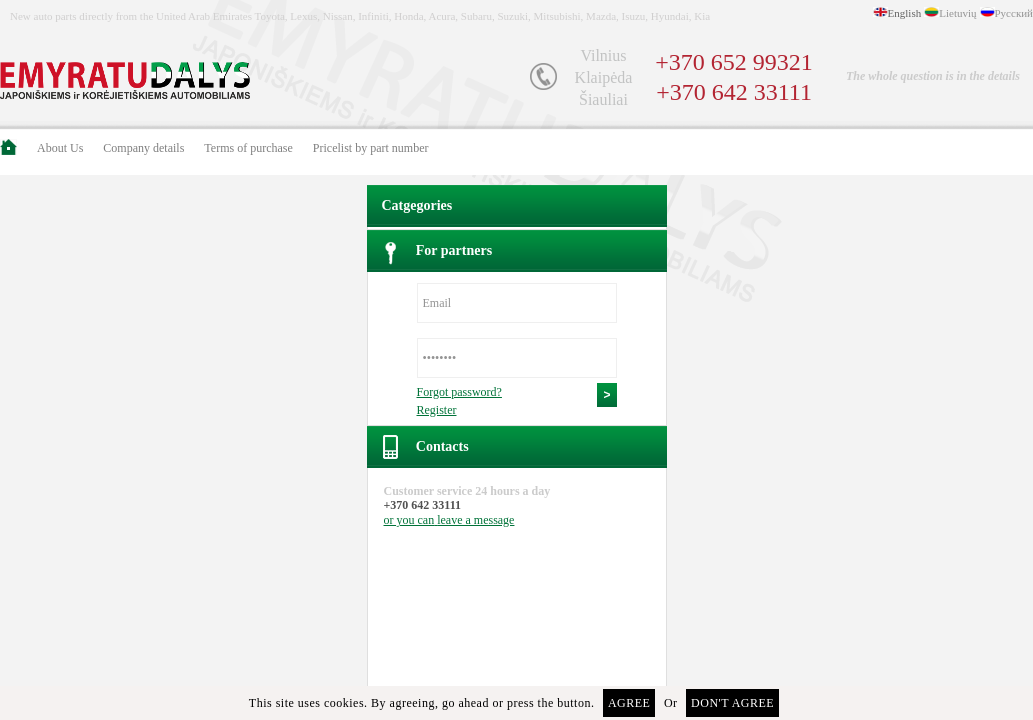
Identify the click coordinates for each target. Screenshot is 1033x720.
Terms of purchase (248, 148)
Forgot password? (459, 392)
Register (437, 410)
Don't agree (732, 703)
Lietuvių (957, 13)
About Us (60, 148)
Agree (629, 703)
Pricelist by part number (371, 148)
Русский (1014, 13)
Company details (143, 148)
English (905, 13)
